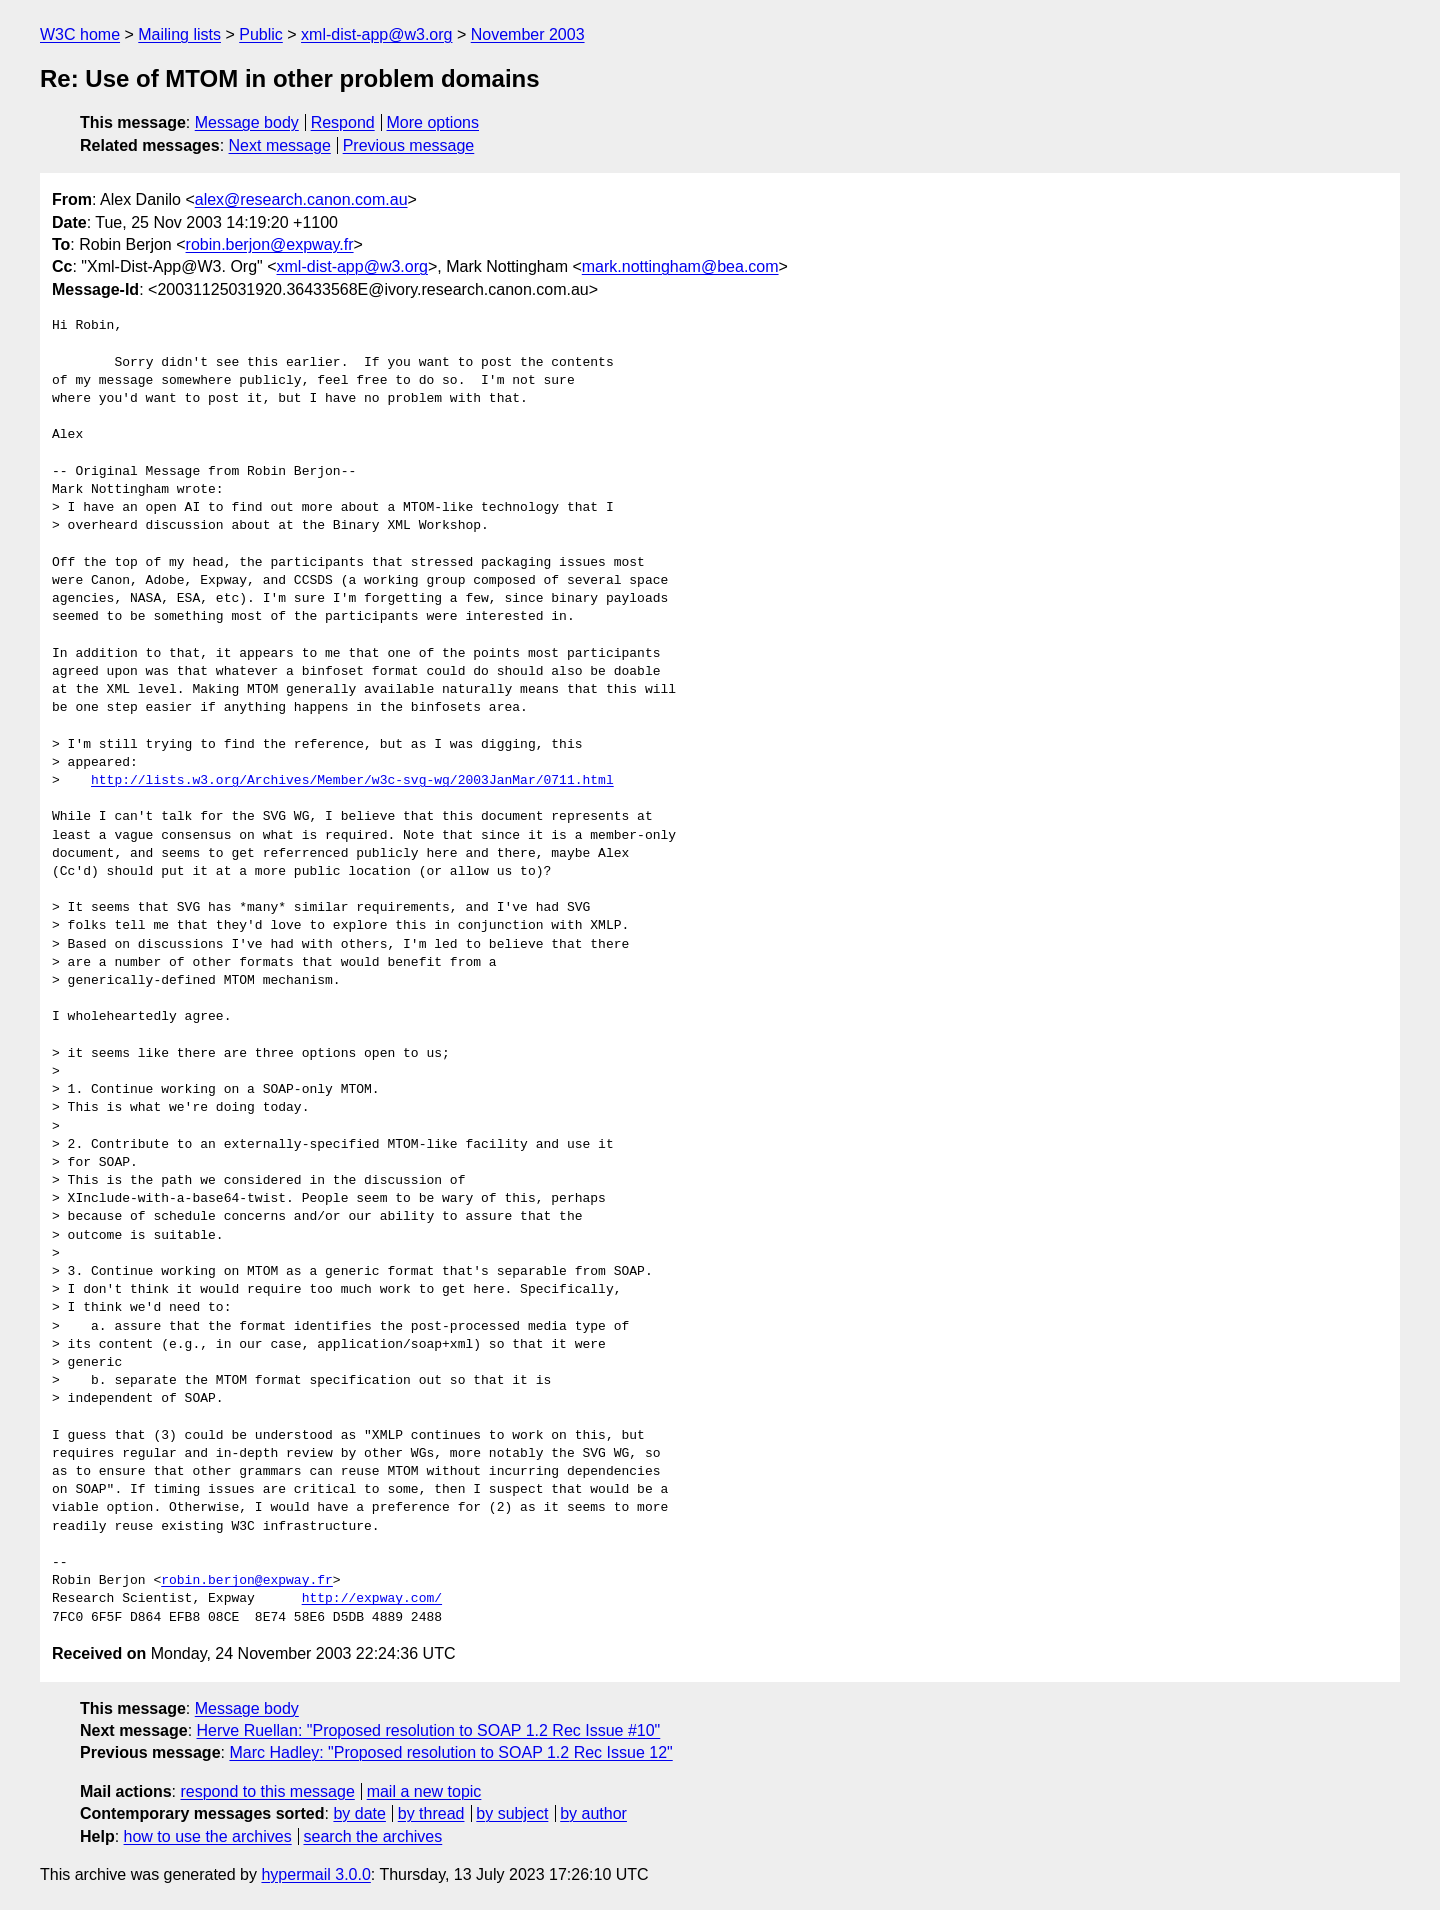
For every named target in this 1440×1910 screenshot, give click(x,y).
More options (433, 122)
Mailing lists (179, 34)
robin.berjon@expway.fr (270, 244)
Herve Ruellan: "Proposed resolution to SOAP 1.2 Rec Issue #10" (429, 1730)
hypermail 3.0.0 (315, 1874)
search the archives (373, 1836)
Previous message (409, 145)
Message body (247, 122)
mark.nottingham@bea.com (680, 266)
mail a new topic (424, 1791)
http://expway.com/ (372, 1599)
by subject (512, 1813)
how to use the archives (208, 1836)
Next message (280, 145)
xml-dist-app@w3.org (376, 34)
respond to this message (267, 1791)
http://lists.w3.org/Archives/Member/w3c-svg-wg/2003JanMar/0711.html (352, 781)
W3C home (80, 34)
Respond (343, 122)
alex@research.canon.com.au (301, 199)
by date (359, 1813)
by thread (431, 1813)
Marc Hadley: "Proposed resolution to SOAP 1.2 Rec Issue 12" (450, 1752)
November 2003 (528, 34)
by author (593, 1813)
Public (261, 34)
